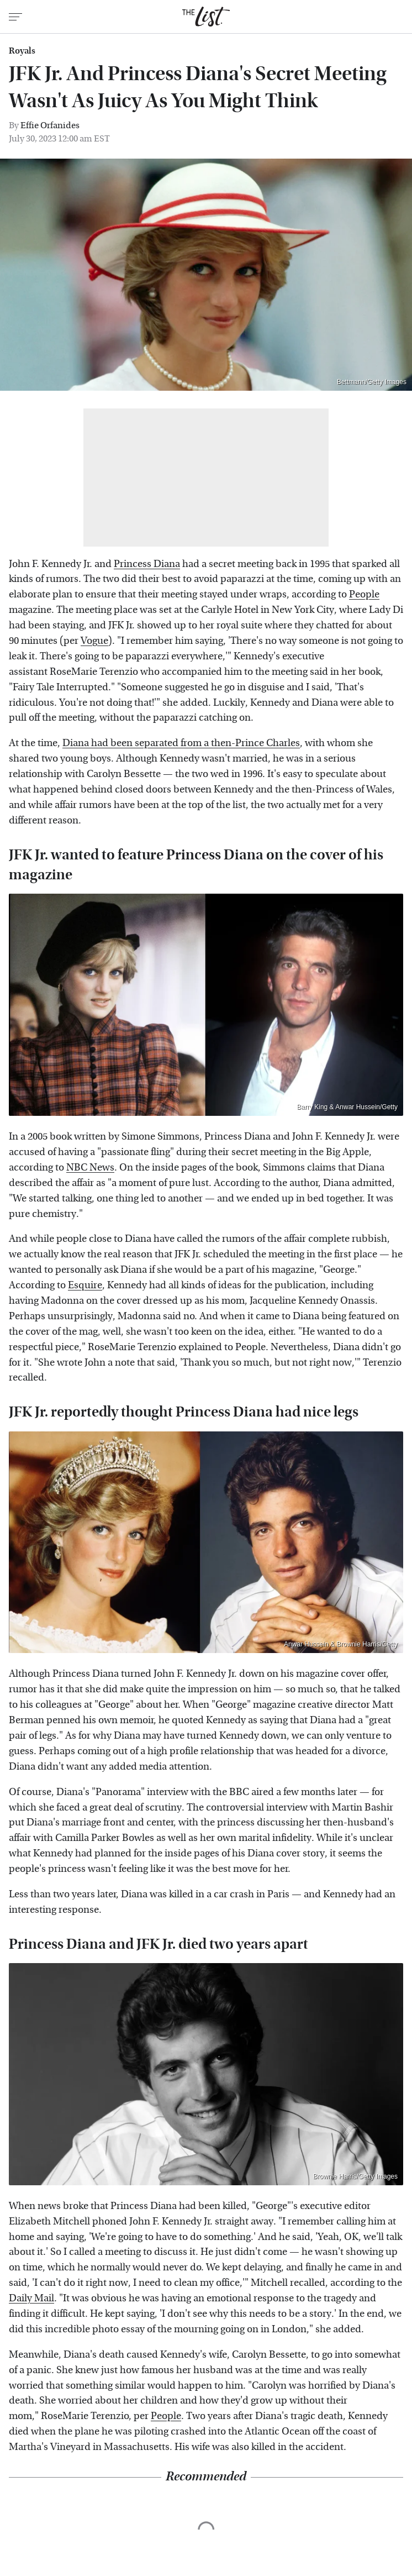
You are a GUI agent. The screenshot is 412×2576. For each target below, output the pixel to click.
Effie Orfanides (50, 125)
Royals (22, 50)
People (364, 594)
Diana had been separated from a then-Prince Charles (181, 743)
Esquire (85, 1285)
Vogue (94, 641)
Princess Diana (147, 564)
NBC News (90, 1167)
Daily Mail (31, 2298)
